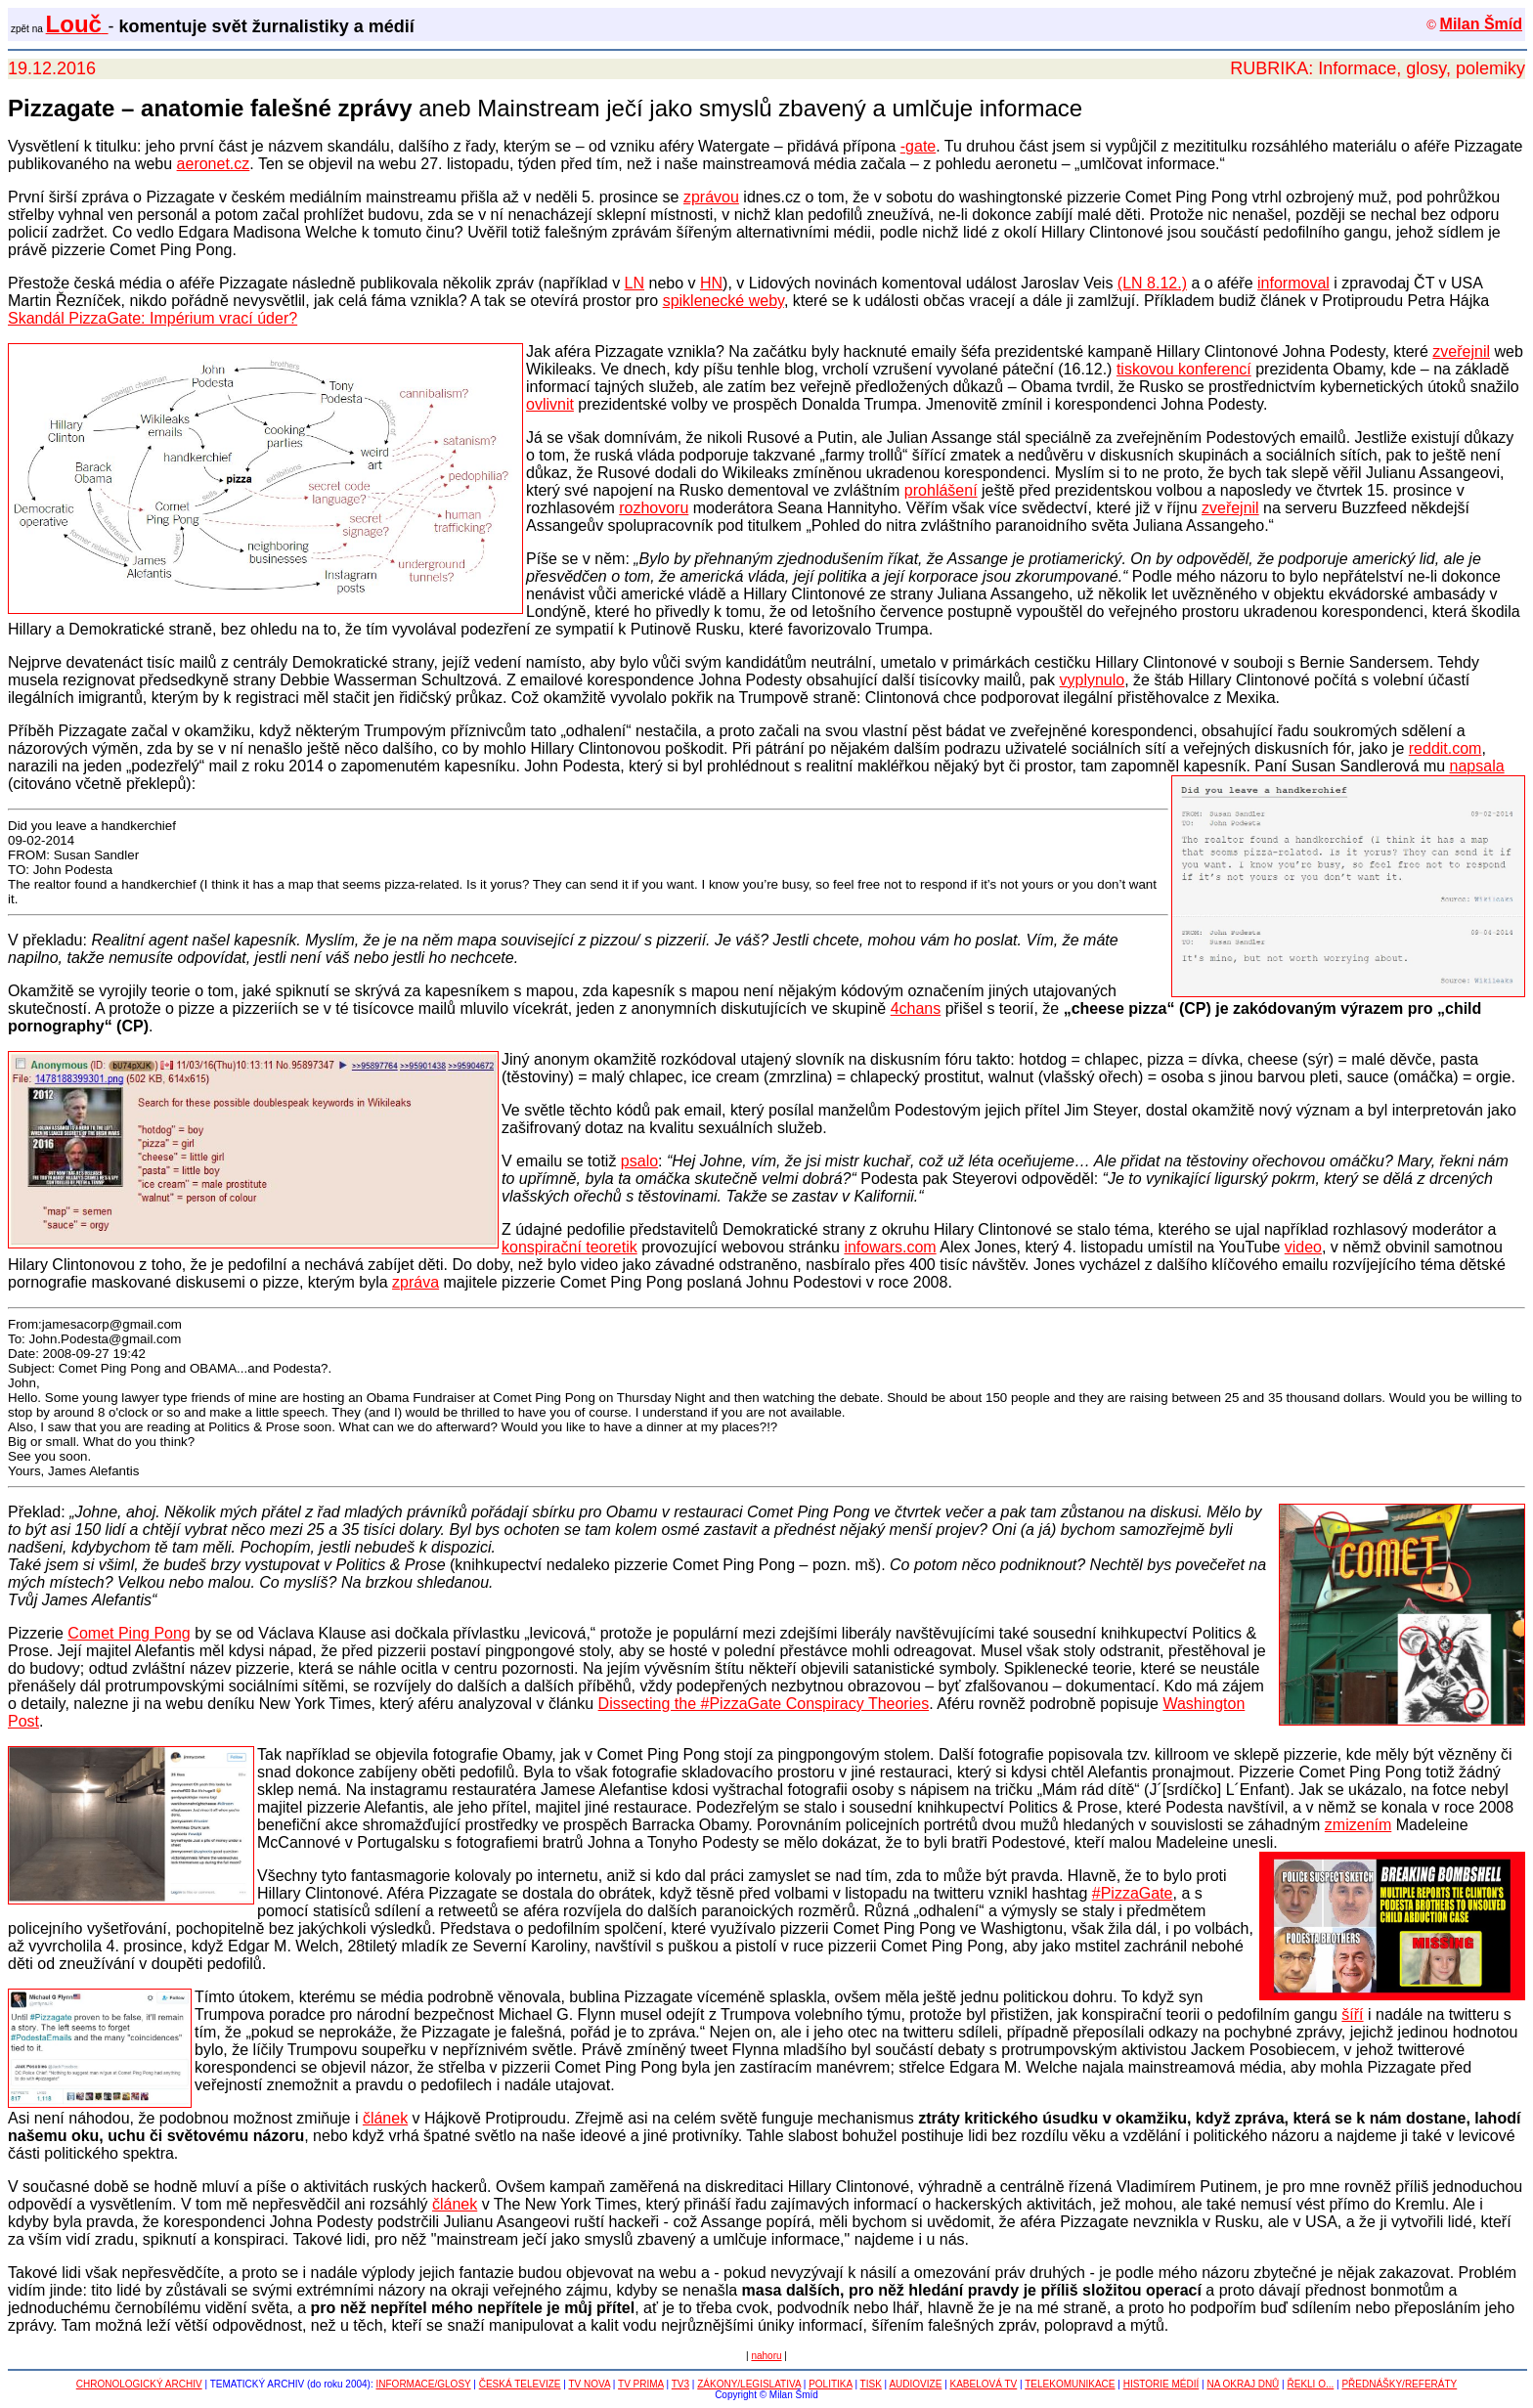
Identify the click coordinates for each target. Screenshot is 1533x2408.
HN (711, 283)
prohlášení (941, 490)
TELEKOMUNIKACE (1070, 2384)
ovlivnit (550, 404)
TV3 (680, 2384)
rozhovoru (653, 508)
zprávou (711, 197)
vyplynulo (1092, 680)
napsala (1477, 766)
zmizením (1358, 1825)
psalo (639, 1161)
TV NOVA (589, 2384)
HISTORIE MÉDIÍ (1161, 2384)
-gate (918, 146)
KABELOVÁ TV (984, 2384)
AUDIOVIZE (915, 2384)
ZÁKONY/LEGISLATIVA (749, 2384)
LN (634, 283)
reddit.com (1445, 748)
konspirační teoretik (569, 1247)
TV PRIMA (641, 2384)
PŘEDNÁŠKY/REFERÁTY (1399, 2384)
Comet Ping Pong (128, 1633)
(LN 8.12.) (1152, 283)
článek (385, 2118)
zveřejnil (1461, 351)
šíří (1352, 2014)
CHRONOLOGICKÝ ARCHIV (139, 2384)
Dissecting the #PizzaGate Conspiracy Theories (764, 1703)
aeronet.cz (213, 163)
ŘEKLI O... (1310, 2384)
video (1303, 1247)
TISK (871, 2384)
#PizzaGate (1132, 1893)
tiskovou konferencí (1184, 369)
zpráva (415, 1282)
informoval (1293, 283)
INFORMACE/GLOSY (423, 2384)
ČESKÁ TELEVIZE (520, 2384)
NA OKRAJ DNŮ (1242, 2384)
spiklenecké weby (723, 300)
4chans (916, 1008)
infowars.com (890, 1247)
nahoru (766, 2355)
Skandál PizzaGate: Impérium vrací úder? (152, 318)
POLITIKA (830, 2384)
